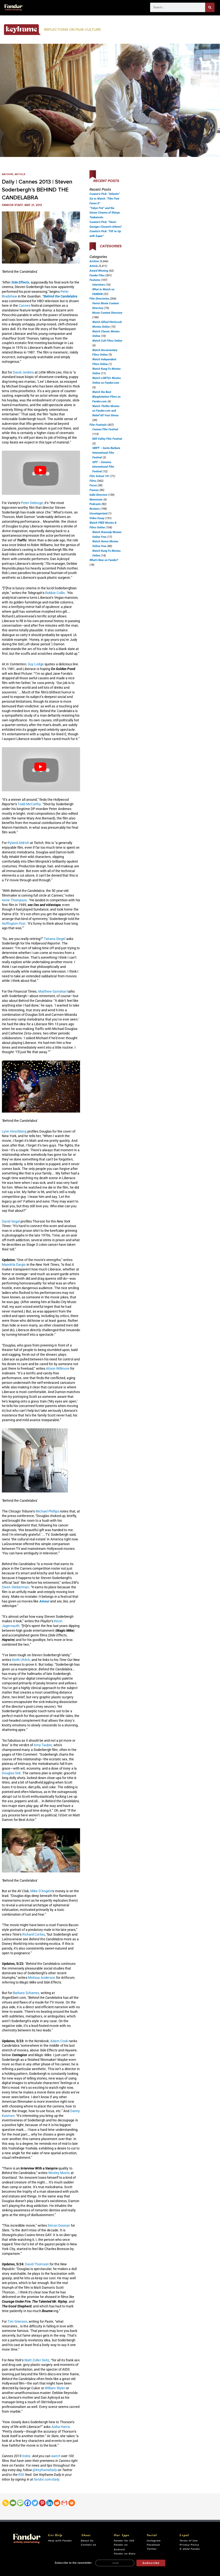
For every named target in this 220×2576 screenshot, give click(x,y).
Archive (8, 174)
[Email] (13, 2503)
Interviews (98, 284)
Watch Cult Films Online (107, 340)
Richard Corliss (33, 1934)
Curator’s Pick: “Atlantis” (104, 194)
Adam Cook (59, 2041)
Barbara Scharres (26, 1993)
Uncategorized (98, 513)
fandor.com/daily (46, 2479)
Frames (94, 490)
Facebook (153, 2545)
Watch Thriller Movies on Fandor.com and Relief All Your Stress (105, 410)
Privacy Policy (189, 2545)
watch (55, 2456)
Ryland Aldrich (18, 843)
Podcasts (95, 504)
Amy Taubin (43, 1745)
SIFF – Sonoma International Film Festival (103, 466)
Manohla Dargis (14, 1264)
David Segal (11, 1221)
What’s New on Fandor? (103, 560)
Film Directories (99, 298)
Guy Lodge (36, 664)
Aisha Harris (60, 2427)
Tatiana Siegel (54, 939)
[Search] (210, 7)
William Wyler (55, 2388)
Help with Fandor (60, 2540)
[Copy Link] (5, 2503)
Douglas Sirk (11, 1773)
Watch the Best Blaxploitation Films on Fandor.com (106, 396)
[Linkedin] (49, 2503)
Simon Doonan (59, 2225)
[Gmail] (64, 2503)
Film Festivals (98, 425)
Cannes (24, 305)
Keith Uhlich (21, 1660)
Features (94, 280)
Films (92, 481)
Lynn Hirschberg (14, 1131)
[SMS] (20, 2503)
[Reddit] (57, 2503)
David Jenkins (23, 372)
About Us (87, 2540)
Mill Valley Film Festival (107, 438)
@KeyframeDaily (45, 2470)
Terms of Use (189, 2540)
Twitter (152, 2549)
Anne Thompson (14, 900)
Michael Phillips (47, 1511)
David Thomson (37, 2264)
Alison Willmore (58, 1368)
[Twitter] (35, 2503)
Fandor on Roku (125, 2553)
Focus (93, 485)
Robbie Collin (55, 593)
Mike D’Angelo (41, 1891)
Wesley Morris (59, 2173)
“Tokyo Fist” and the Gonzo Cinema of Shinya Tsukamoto (104, 212)
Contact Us (88, 2545)
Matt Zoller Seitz (37, 2360)
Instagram (154, 2540)
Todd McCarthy (29, 804)
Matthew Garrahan (52, 991)
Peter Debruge (32, 503)
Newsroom (96, 499)
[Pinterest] (42, 2503)
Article (21, 174)
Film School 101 (99, 476)
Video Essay (96, 518)
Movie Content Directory (107, 312)
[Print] (71, 2503)
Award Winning (98, 270)
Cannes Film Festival (105, 429)
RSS (21, 2475)
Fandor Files (97, 275)
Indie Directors (98, 494)
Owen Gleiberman (15, 1587)
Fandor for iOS (124, 2540)
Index (26, 2456)
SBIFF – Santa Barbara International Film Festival (106, 452)
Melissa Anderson (41, 1978)
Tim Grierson (17, 2321)
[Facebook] (27, 2503)
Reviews (94, 508)
